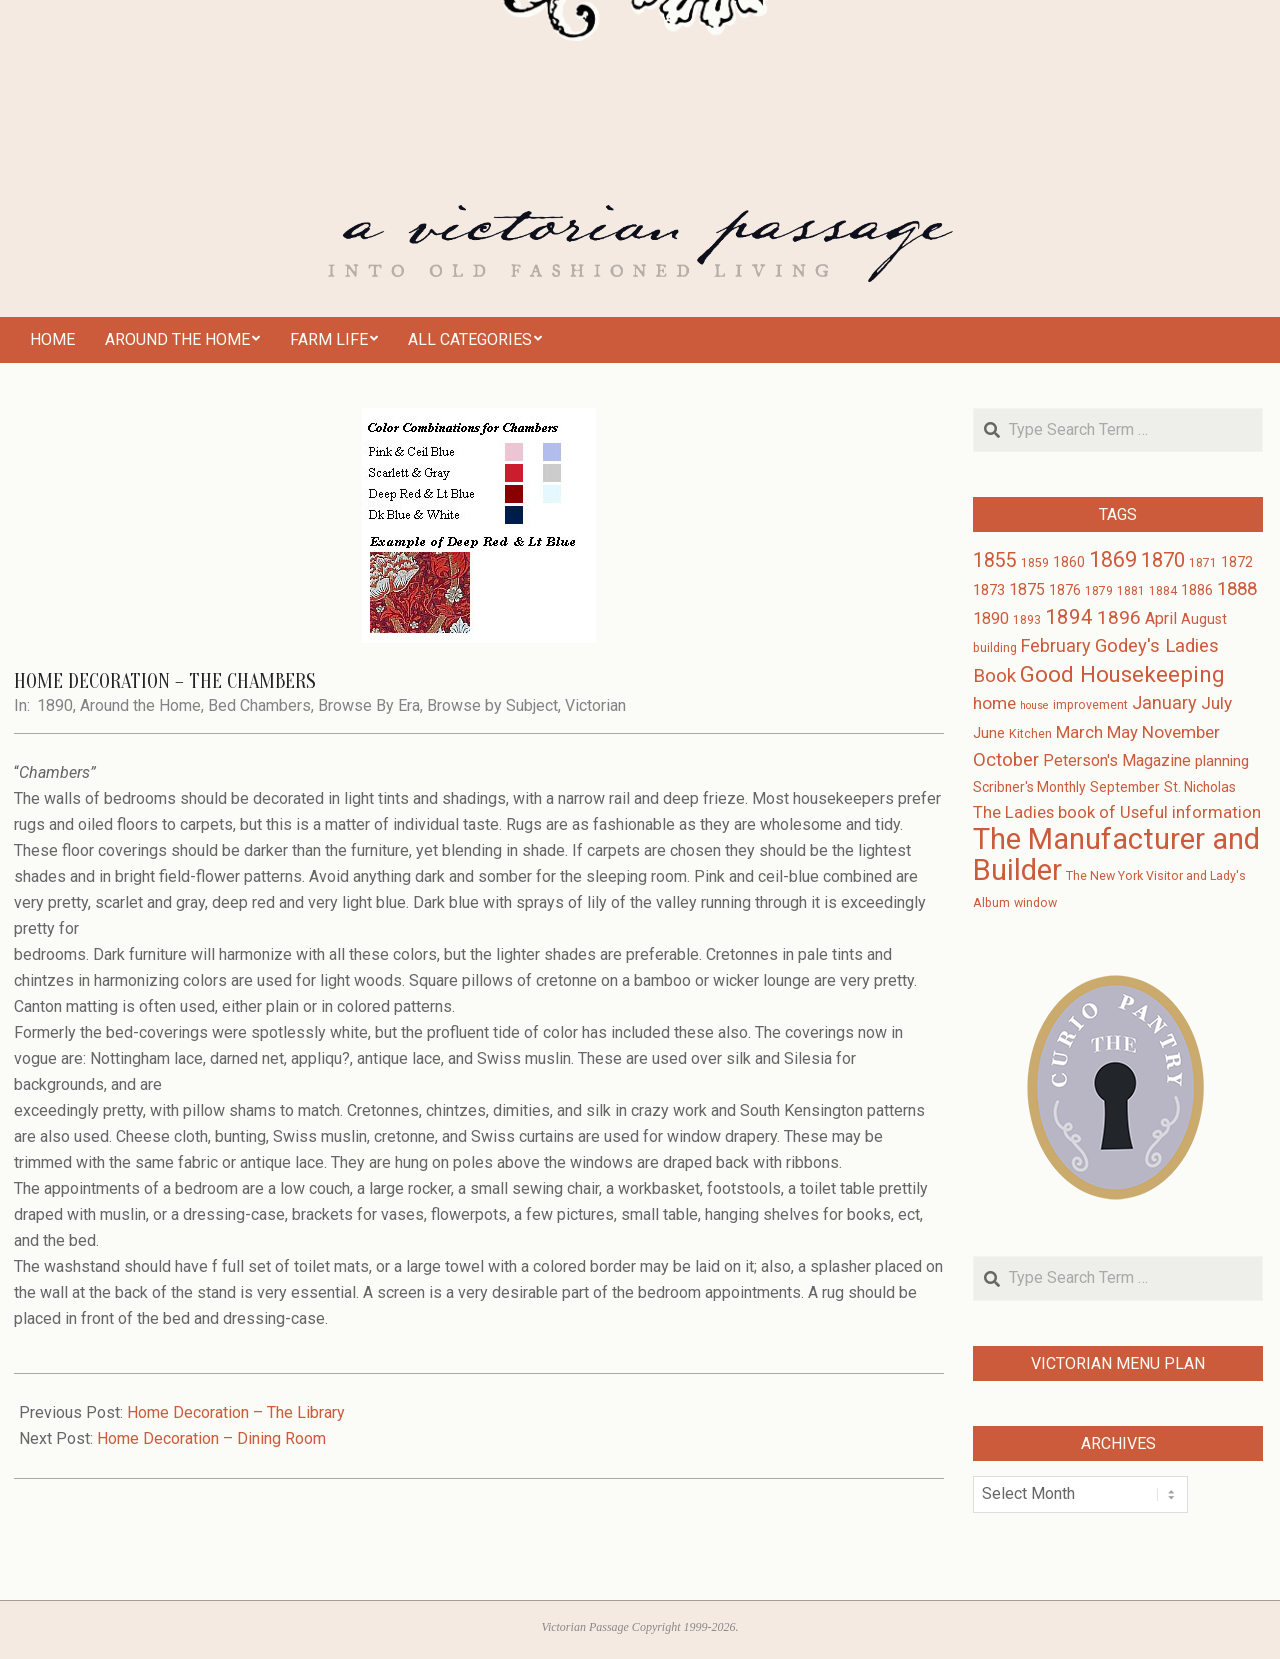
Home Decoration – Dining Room (211, 1438)
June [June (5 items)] (989, 733)
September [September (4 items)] (1125, 787)
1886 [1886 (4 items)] (1197, 590)
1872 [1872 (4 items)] (1237, 562)
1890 (55, 705)
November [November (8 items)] (1181, 732)
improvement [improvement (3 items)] (1090, 705)
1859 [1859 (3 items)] (1035, 563)
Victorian (595, 705)
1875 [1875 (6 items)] (1027, 589)
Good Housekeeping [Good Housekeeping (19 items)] (1122, 674)
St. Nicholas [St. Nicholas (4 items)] (1200, 787)
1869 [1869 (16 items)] (1113, 559)
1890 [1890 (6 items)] (991, 618)
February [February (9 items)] (1056, 645)
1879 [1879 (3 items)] (1099, 591)
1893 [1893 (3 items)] (1027, 620)
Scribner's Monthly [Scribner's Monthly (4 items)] (1029, 787)
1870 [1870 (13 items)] (1163, 560)
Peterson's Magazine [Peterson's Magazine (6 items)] (1117, 760)
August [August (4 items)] (1204, 619)
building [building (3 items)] (995, 648)
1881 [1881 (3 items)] (1131, 591)
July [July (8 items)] (1216, 703)
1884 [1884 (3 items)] (1163, 591)
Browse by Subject (492, 705)
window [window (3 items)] (1035, 903)
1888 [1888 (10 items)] (1237, 589)
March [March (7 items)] (1079, 732)
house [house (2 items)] (1034, 705)
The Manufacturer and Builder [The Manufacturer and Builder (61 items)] (1116, 854)
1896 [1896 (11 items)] (1119, 617)
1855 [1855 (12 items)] (995, 560)
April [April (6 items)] (1161, 618)
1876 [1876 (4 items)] (1065, 590)
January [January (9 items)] (1164, 702)
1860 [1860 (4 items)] (1069, 562)
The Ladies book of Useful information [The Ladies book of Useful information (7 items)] (1117, 812)
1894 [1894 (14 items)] (1069, 617)
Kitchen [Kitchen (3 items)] (1030, 734)
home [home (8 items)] (994, 703)
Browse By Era (369, 705)
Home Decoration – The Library (236, 1412)
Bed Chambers (259, 705)
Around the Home (140, 705)
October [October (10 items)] (1006, 760)
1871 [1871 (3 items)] (1203, 563)
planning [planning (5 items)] (1222, 761)
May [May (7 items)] (1122, 732)
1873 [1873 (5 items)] (989, 590)
